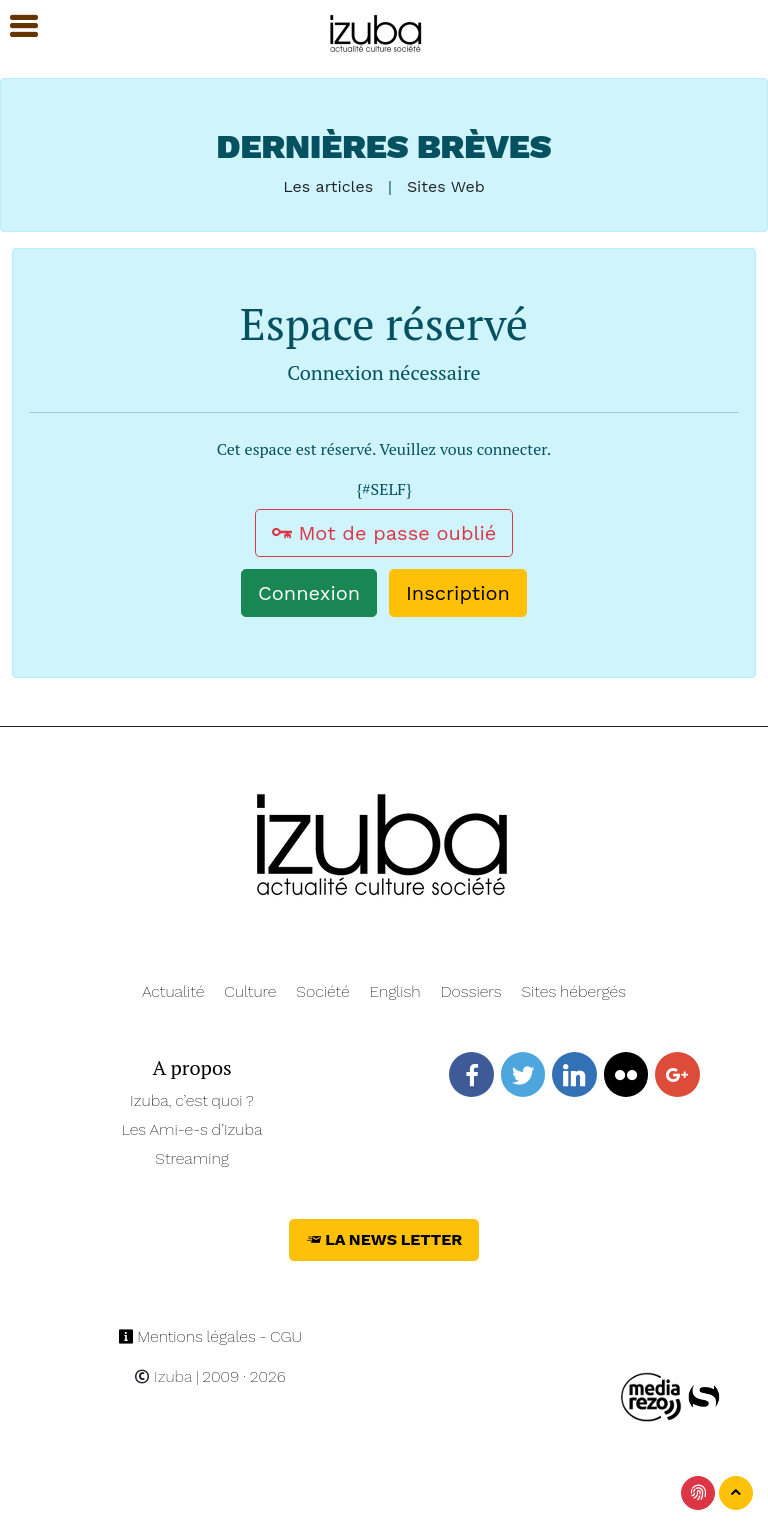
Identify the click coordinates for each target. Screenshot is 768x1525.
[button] (15, 26)
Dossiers (471, 991)
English (395, 991)
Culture (250, 991)
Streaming (192, 1158)
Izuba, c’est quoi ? (192, 1100)
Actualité (173, 991)
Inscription (458, 593)
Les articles (328, 186)
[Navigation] (376, 30)
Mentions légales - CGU (210, 1336)
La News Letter (384, 1239)
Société (322, 991)
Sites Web (446, 186)
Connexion (309, 593)
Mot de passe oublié (384, 533)
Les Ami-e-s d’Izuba (192, 1129)
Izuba (163, 1376)
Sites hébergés (573, 991)
